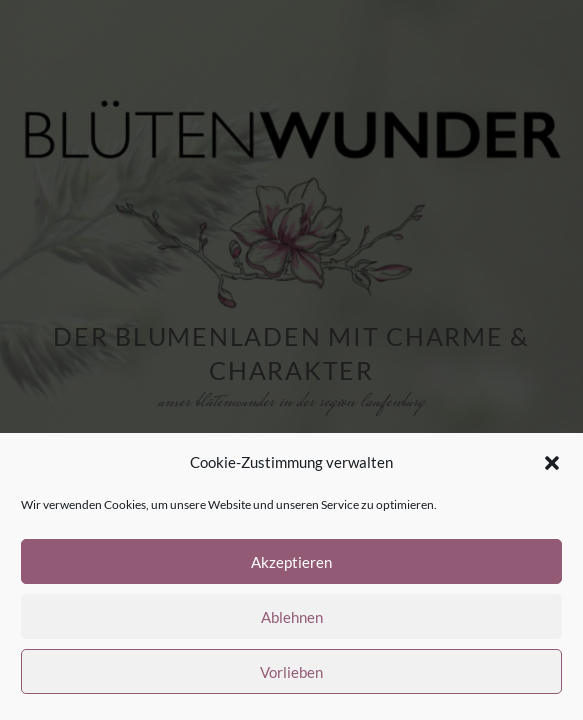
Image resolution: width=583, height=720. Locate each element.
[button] (552, 463)
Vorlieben (291, 672)
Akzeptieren (291, 562)
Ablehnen (292, 617)
